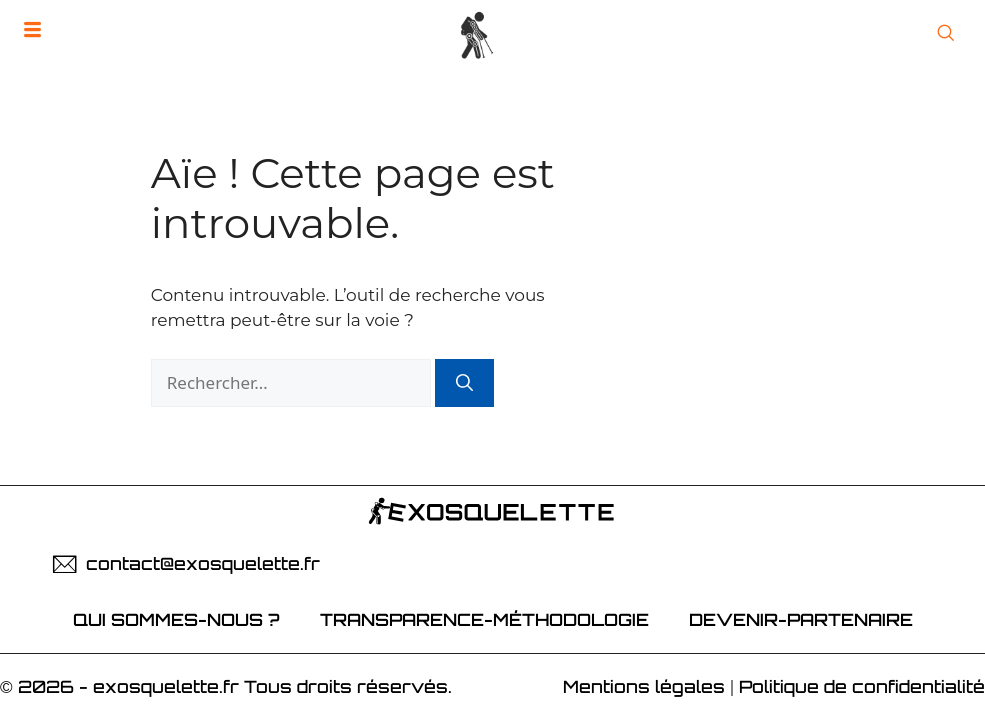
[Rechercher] (464, 383)
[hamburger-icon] (32, 31)
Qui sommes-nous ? (176, 619)
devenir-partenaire (801, 619)
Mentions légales (644, 686)
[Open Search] (945, 34)
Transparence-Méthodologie (484, 619)
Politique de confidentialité (862, 686)
